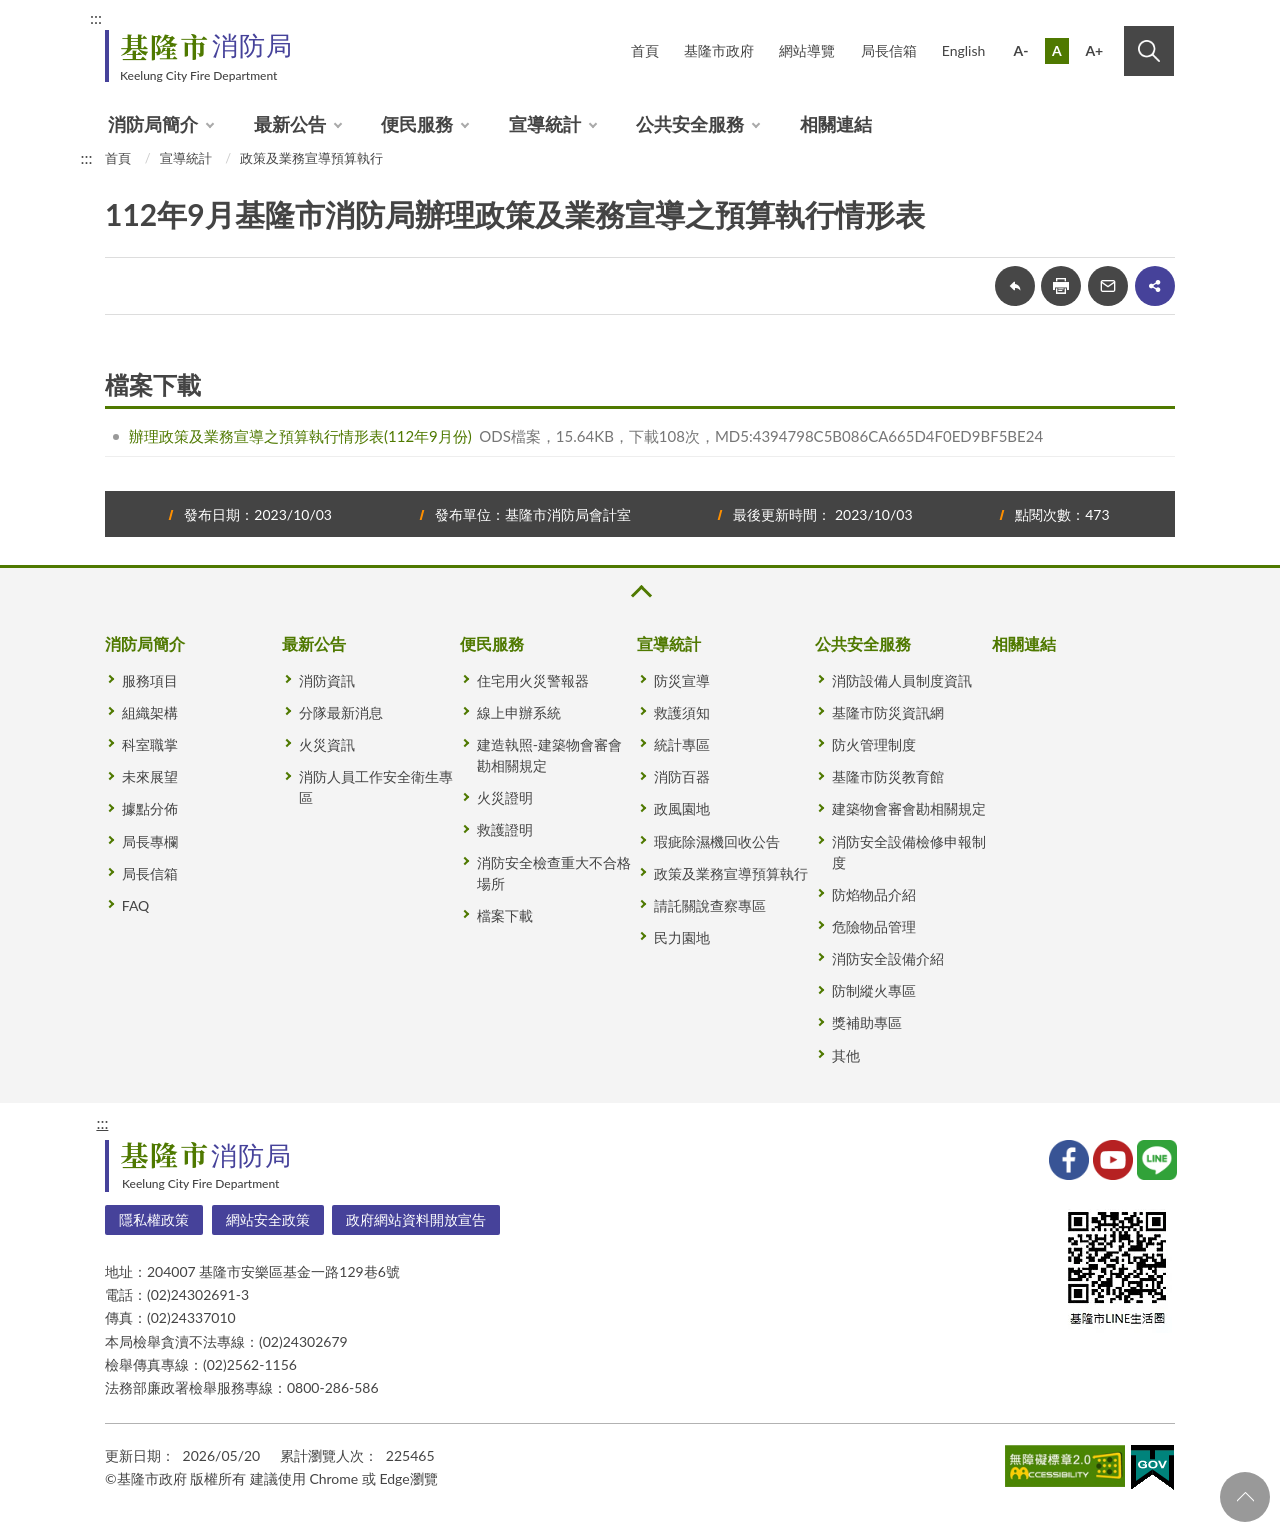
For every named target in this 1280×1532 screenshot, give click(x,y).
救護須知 (682, 712)
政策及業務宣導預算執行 (311, 158)
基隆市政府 (719, 50)
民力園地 (682, 937)
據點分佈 (150, 808)
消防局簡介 (153, 124)
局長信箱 (889, 50)
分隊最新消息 (341, 712)
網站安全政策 (268, 1219)
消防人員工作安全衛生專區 (376, 787)
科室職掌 (150, 744)
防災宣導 (682, 680)
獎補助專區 (867, 1022)
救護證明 (505, 829)
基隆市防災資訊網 (888, 712)
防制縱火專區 (874, 990)
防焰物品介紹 (874, 894)
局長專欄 (150, 841)
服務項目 (150, 680)
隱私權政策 (154, 1219)
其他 (846, 1055)
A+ (1094, 50)
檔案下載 (505, 915)
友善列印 (1061, 286)
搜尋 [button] (1149, 51)
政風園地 (682, 808)
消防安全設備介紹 (888, 958)
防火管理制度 (874, 744)
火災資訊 (327, 744)
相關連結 (836, 124)
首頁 (645, 50)
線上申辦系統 (519, 712)
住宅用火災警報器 (533, 680)
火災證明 (505, 797)
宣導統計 (545, 124)
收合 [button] (640, 591)
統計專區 (682, 744)
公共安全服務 (690, 124)
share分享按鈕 (1155, 286)
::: (96, 17)
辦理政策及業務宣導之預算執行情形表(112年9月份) (300, 436)
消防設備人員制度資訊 (902, 680)
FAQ (136, 905)
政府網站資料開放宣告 (416, 1219)
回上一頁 (1015, 286)
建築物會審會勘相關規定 (909, 808)
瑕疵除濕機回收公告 (717, 841)
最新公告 (290, 124)
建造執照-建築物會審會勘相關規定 (549, 755)
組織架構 (150, 712)
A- (1021, 50)
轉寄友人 (1108, 286)
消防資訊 (327, 680)
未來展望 (150, 776)
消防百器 (682, 776)
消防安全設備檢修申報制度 (909, 852)
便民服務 (417, 124)
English (964, 50)
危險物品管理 (874, 926)
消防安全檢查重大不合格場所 (554, 873)
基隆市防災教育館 (888, 776)
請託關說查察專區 (710, 905)
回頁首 (1245, 1497)
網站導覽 (807, 50)
